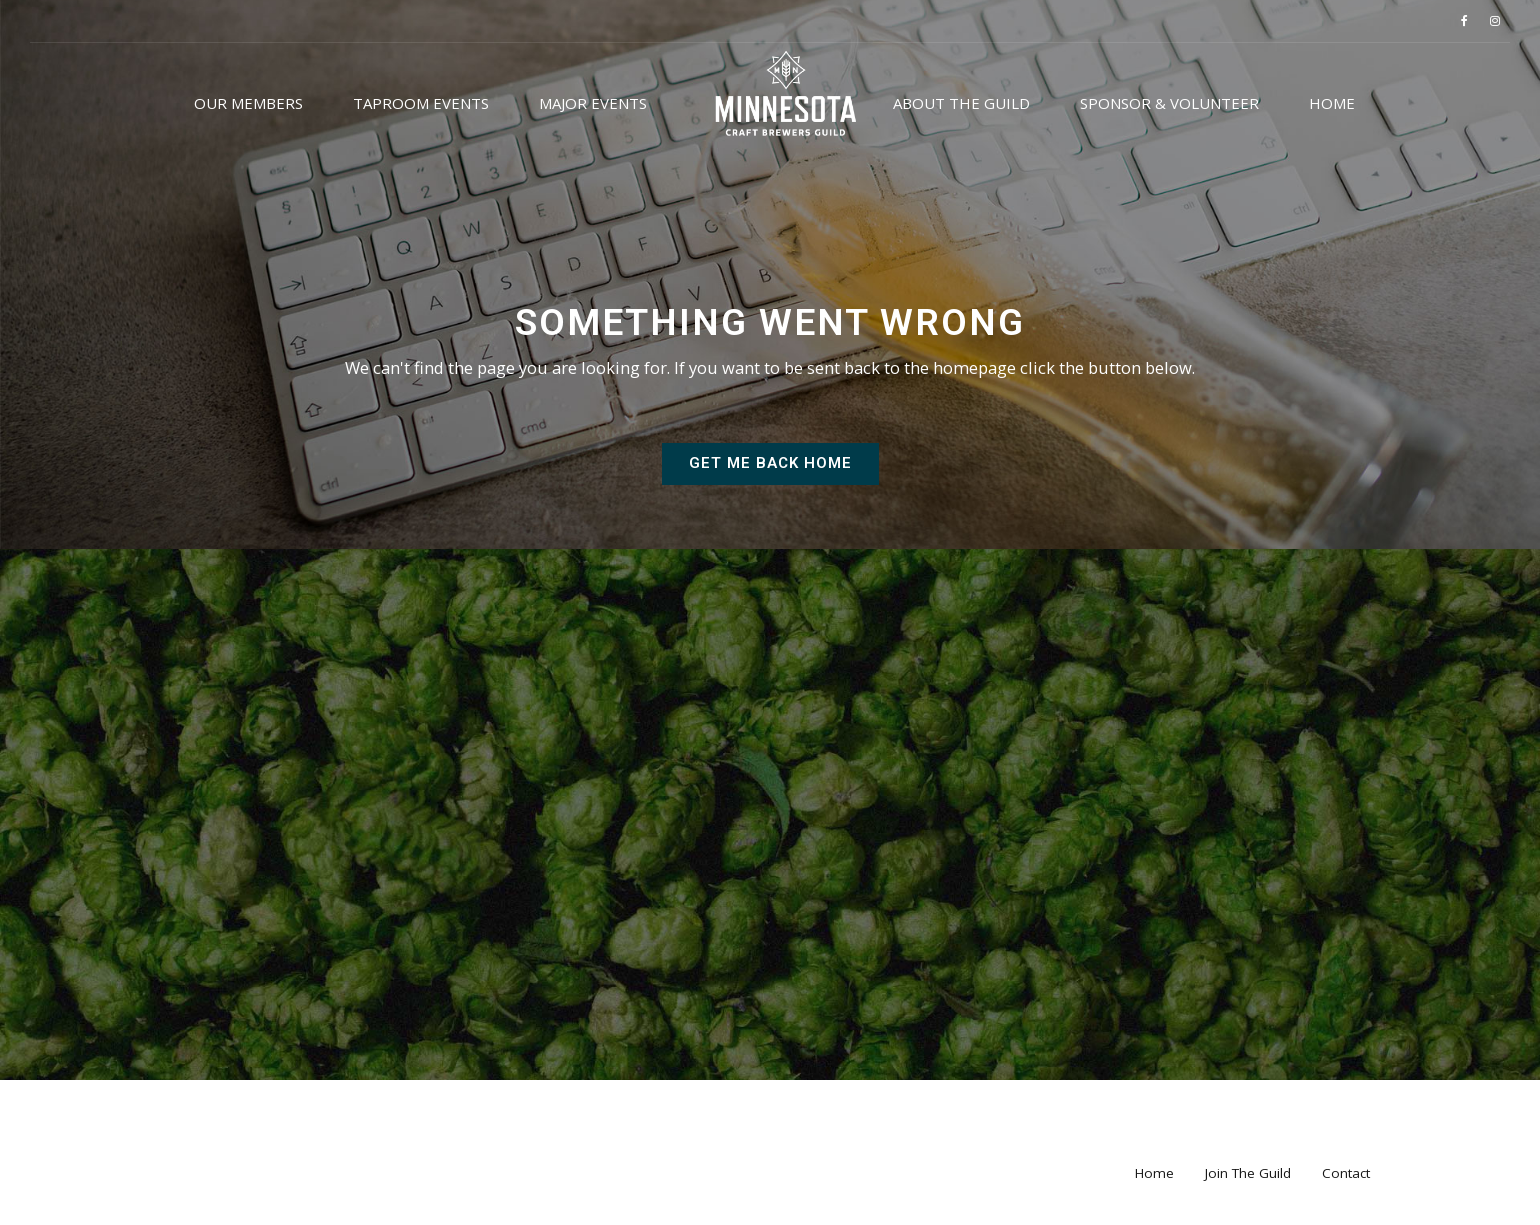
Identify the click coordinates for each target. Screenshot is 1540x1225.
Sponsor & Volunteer (1169, 103)
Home (1332, 103)
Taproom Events (421, 103)
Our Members (248, 103)
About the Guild (961, 103)
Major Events (593, 103)
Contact (1346, 1186)
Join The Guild (1248, 1186)
